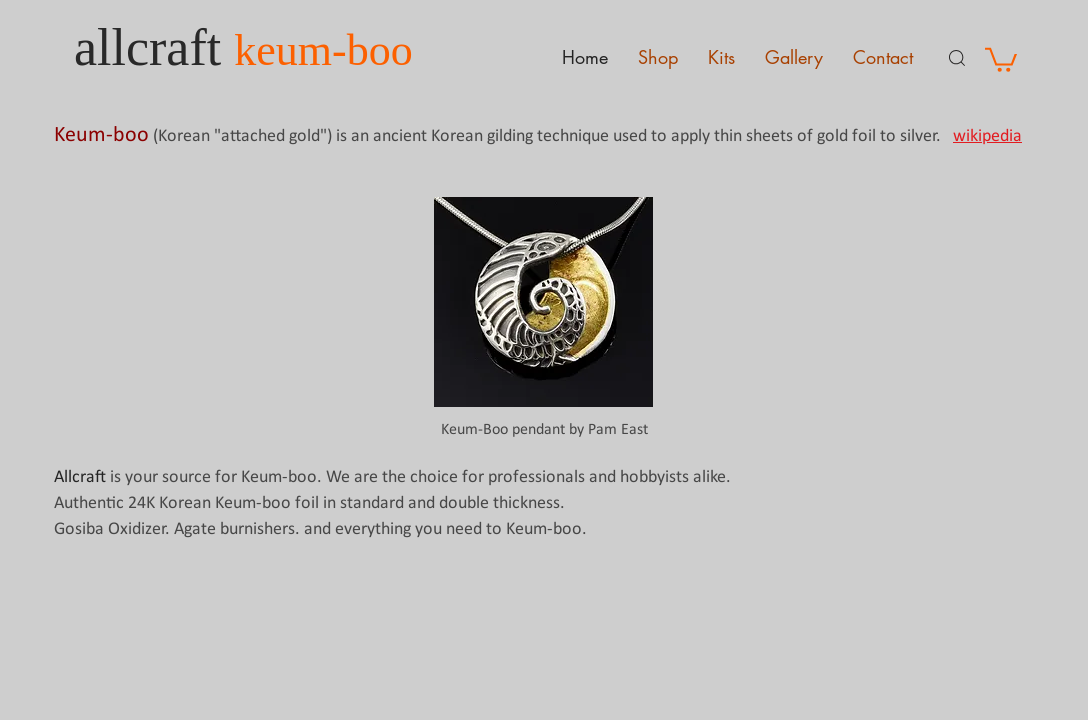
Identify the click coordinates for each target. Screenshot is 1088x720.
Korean (184, 136)
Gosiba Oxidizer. (114, 529)
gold (832, 136)
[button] (1001, 58)
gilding (510, 136)
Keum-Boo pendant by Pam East (544, 430)
